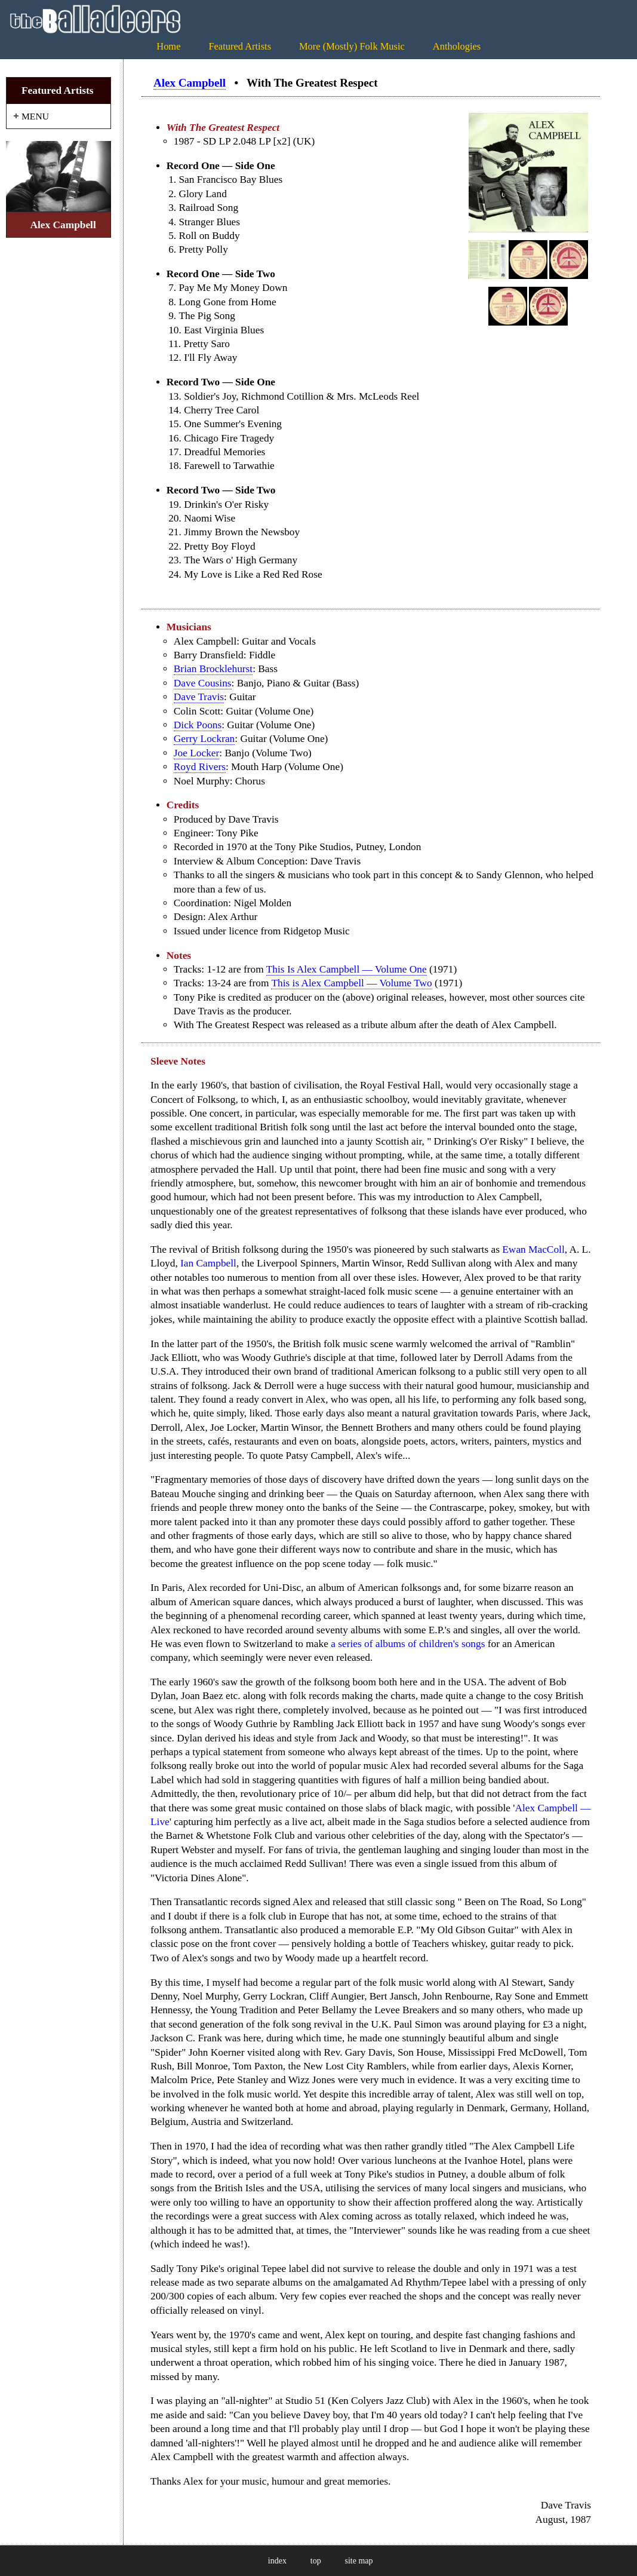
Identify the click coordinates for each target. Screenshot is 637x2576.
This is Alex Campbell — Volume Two (351, 983)
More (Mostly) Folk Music (352, 46)
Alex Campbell (189, 82)
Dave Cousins (203, 683)
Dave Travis (199, 697)
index (277, 2560)
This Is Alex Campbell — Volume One (346, 969)
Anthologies (457, 46)
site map (359, 2560)
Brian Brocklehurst (213, 668)
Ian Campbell (208, 1263)
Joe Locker (197, 753)
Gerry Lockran (204, 738)
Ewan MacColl (533, 1249)
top (315, 2560)
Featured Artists (239, 46)
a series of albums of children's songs (408, 1643)
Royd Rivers (200, 766)
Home (168, 46)
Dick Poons (197, 725)
